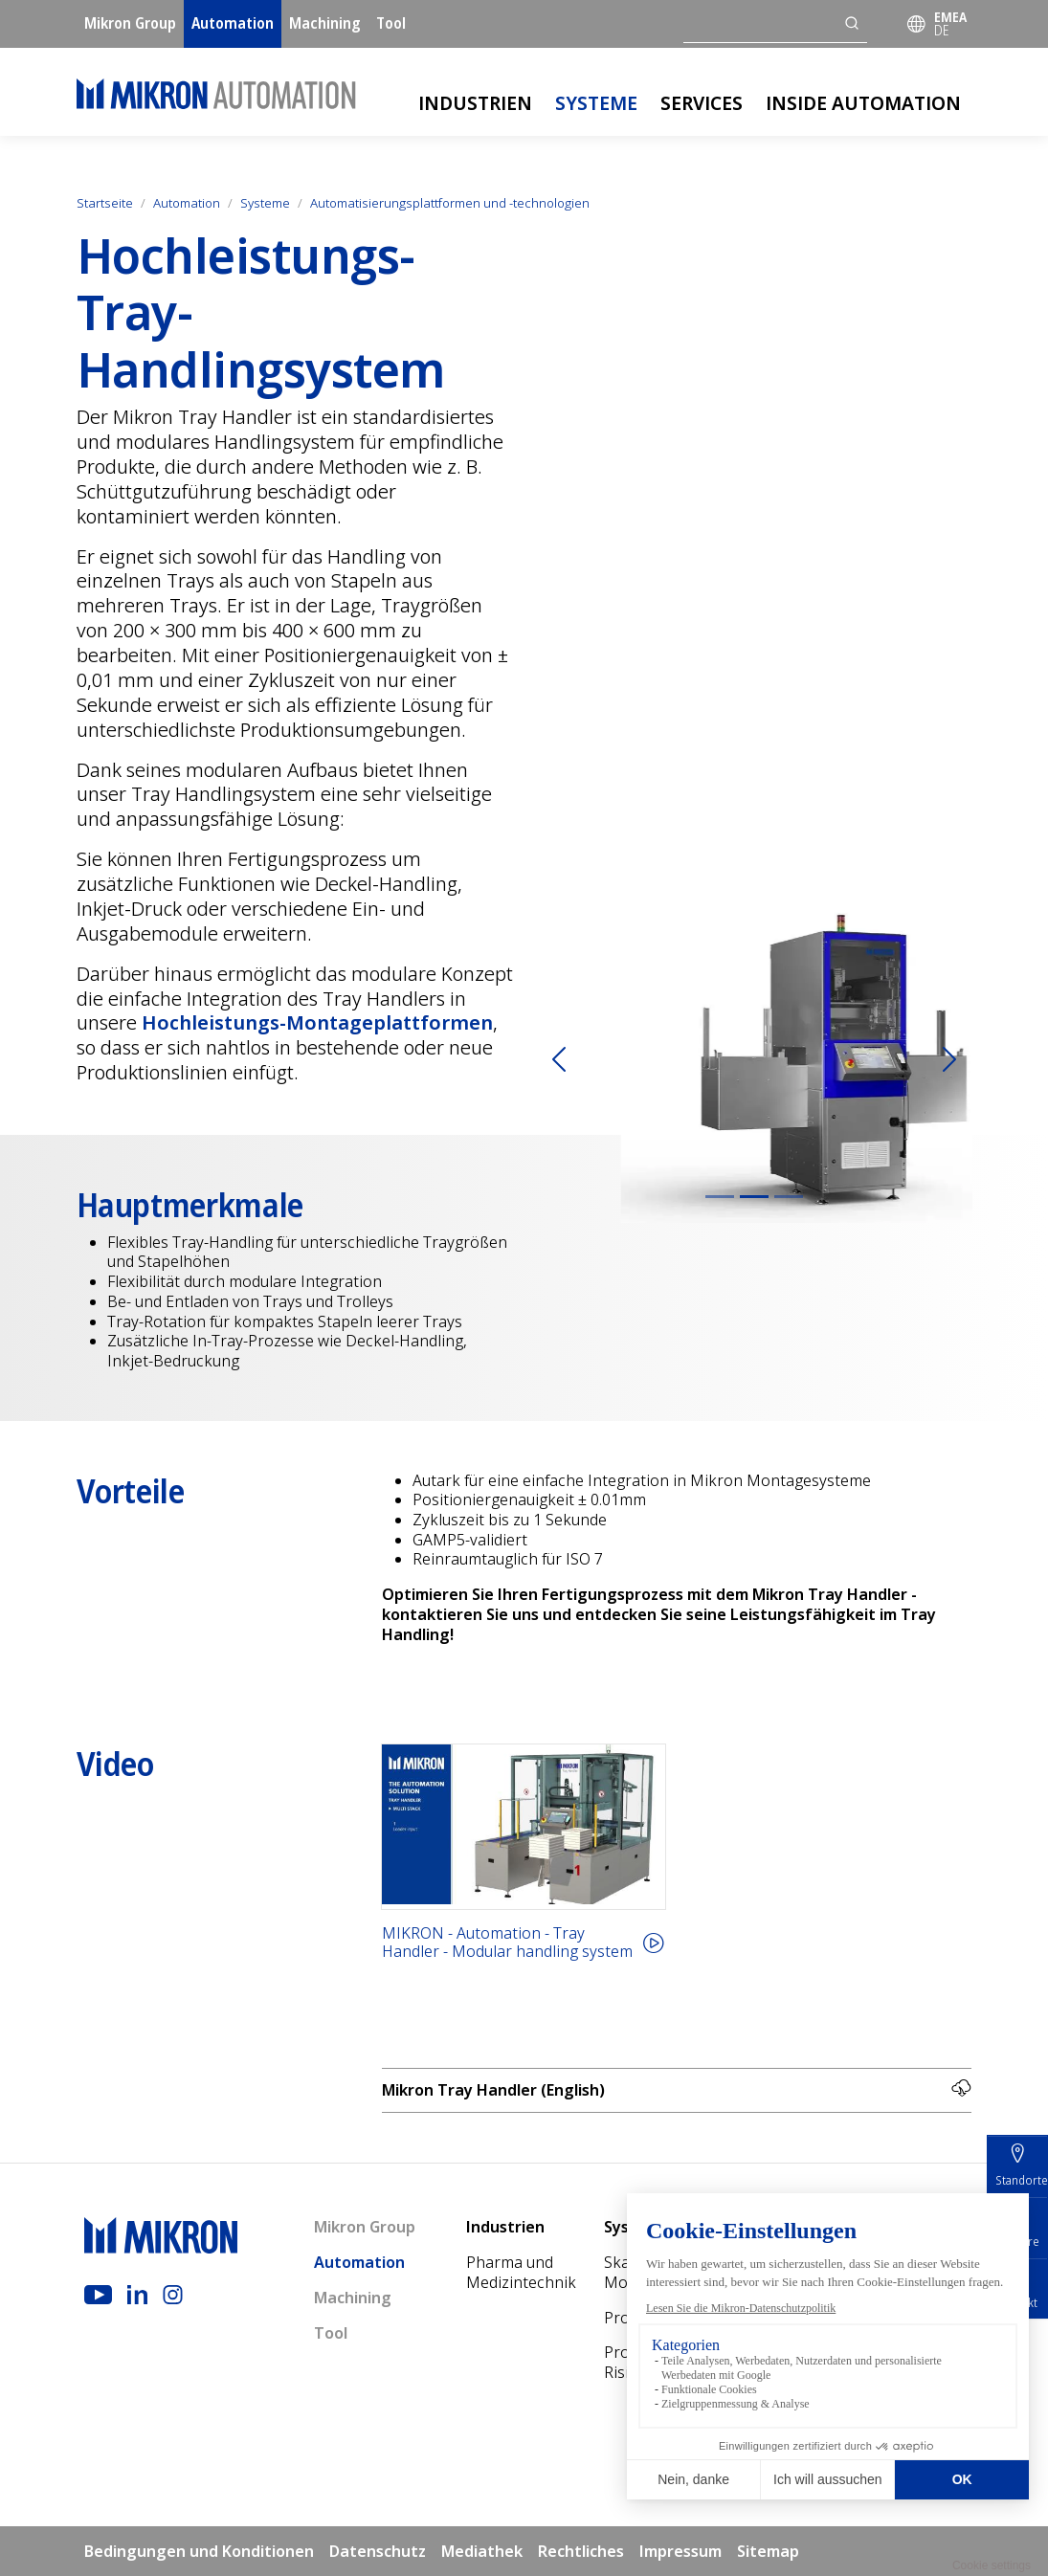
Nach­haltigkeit (907, 2336)
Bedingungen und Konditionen (199, 2551)
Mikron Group (130, 22)
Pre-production (799, 2272)
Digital (783, 2317)
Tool (391, 22)
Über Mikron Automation (901, 2292)
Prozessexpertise (666, 2317)
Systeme (596, 103)
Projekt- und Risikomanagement (673, 2362)
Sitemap (768, 2551)
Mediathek (893, 2462)
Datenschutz (377, 2551)
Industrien (475, 103)
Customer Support (795, 2362)
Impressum (680, 2551)
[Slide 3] (788, 1197)
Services (701, 103)
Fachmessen (899, 2426)
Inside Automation (863, 103)
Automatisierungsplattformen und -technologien (450, 202)
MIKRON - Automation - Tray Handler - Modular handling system (507, 1942)
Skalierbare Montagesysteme (666, 2272)
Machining (325, 22)
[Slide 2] (754, 1197)
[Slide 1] (719, 1197)
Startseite (105, 202)
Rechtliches (581, 2551)
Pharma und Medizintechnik (521, 2272)
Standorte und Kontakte (906, 2382)
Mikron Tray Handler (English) (676, 2089)
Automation (232, 22)
